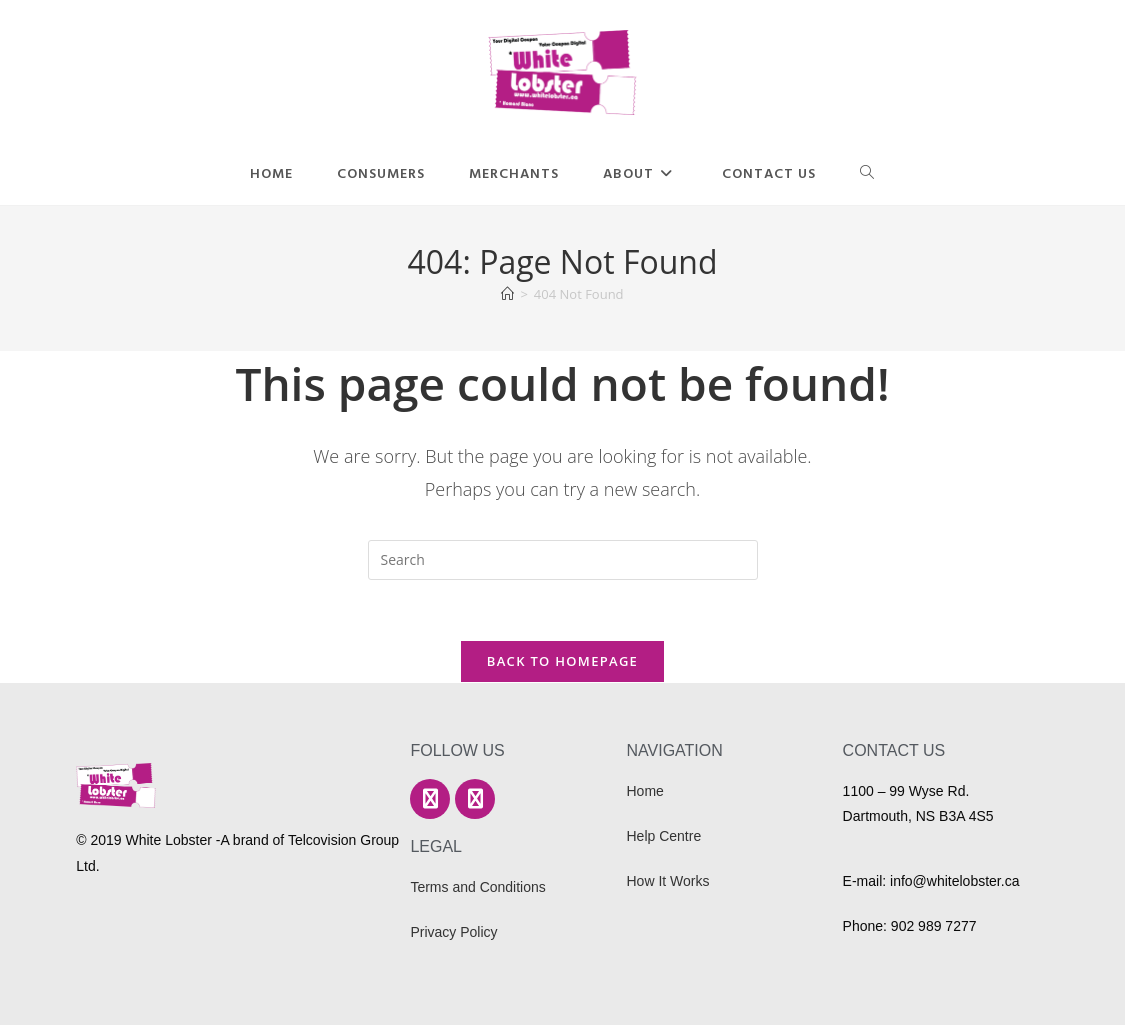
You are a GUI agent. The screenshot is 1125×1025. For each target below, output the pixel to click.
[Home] (507, 294)
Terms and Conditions (477, 887)
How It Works (668, 881)
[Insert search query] (563, 560)
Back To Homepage (562, 661)
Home (645, 791)
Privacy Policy (453, 932)
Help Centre (664, 836)
